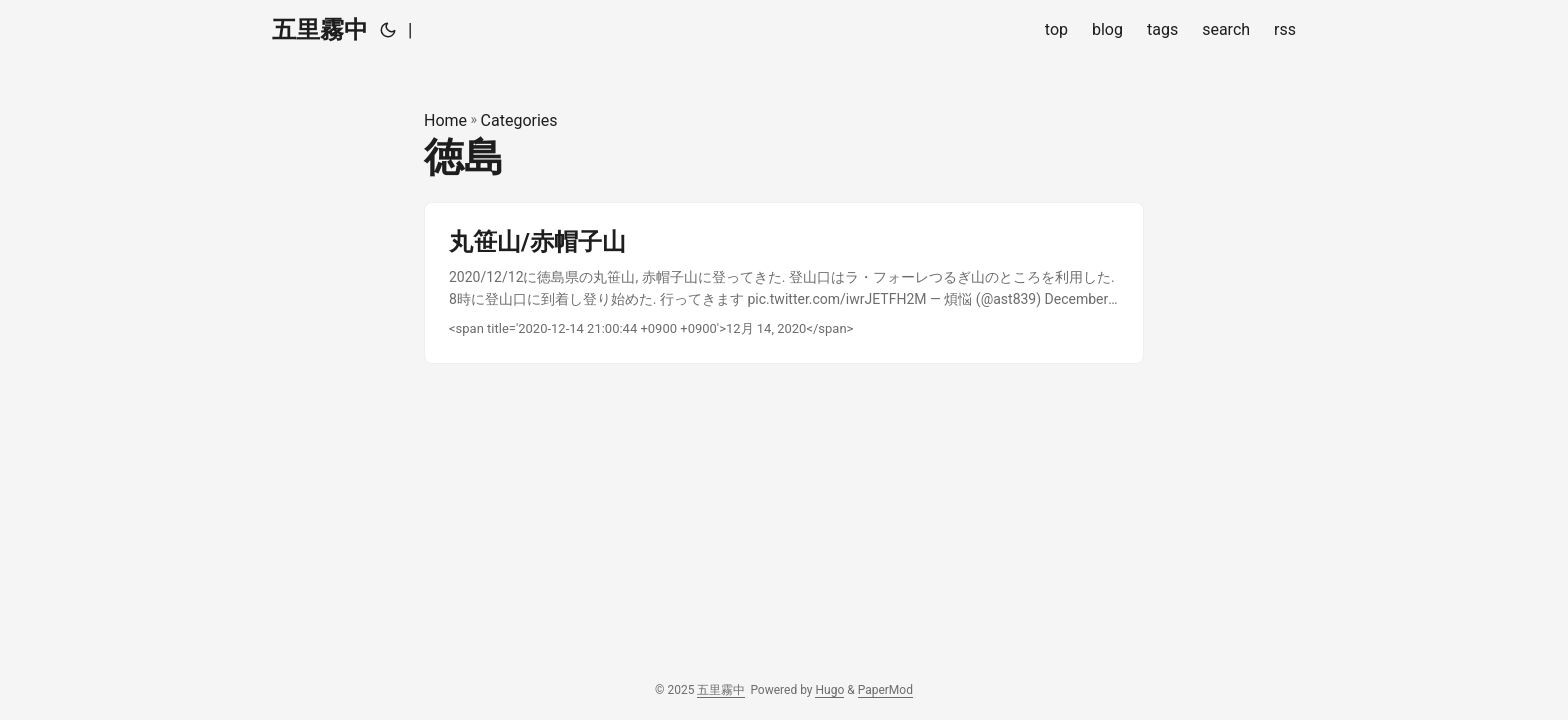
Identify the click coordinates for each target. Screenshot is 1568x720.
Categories (519, 120)
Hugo (829, 690)
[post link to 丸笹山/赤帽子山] (784, 283)
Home (445, 120)
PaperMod (885, 690)
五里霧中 (320, 30)
